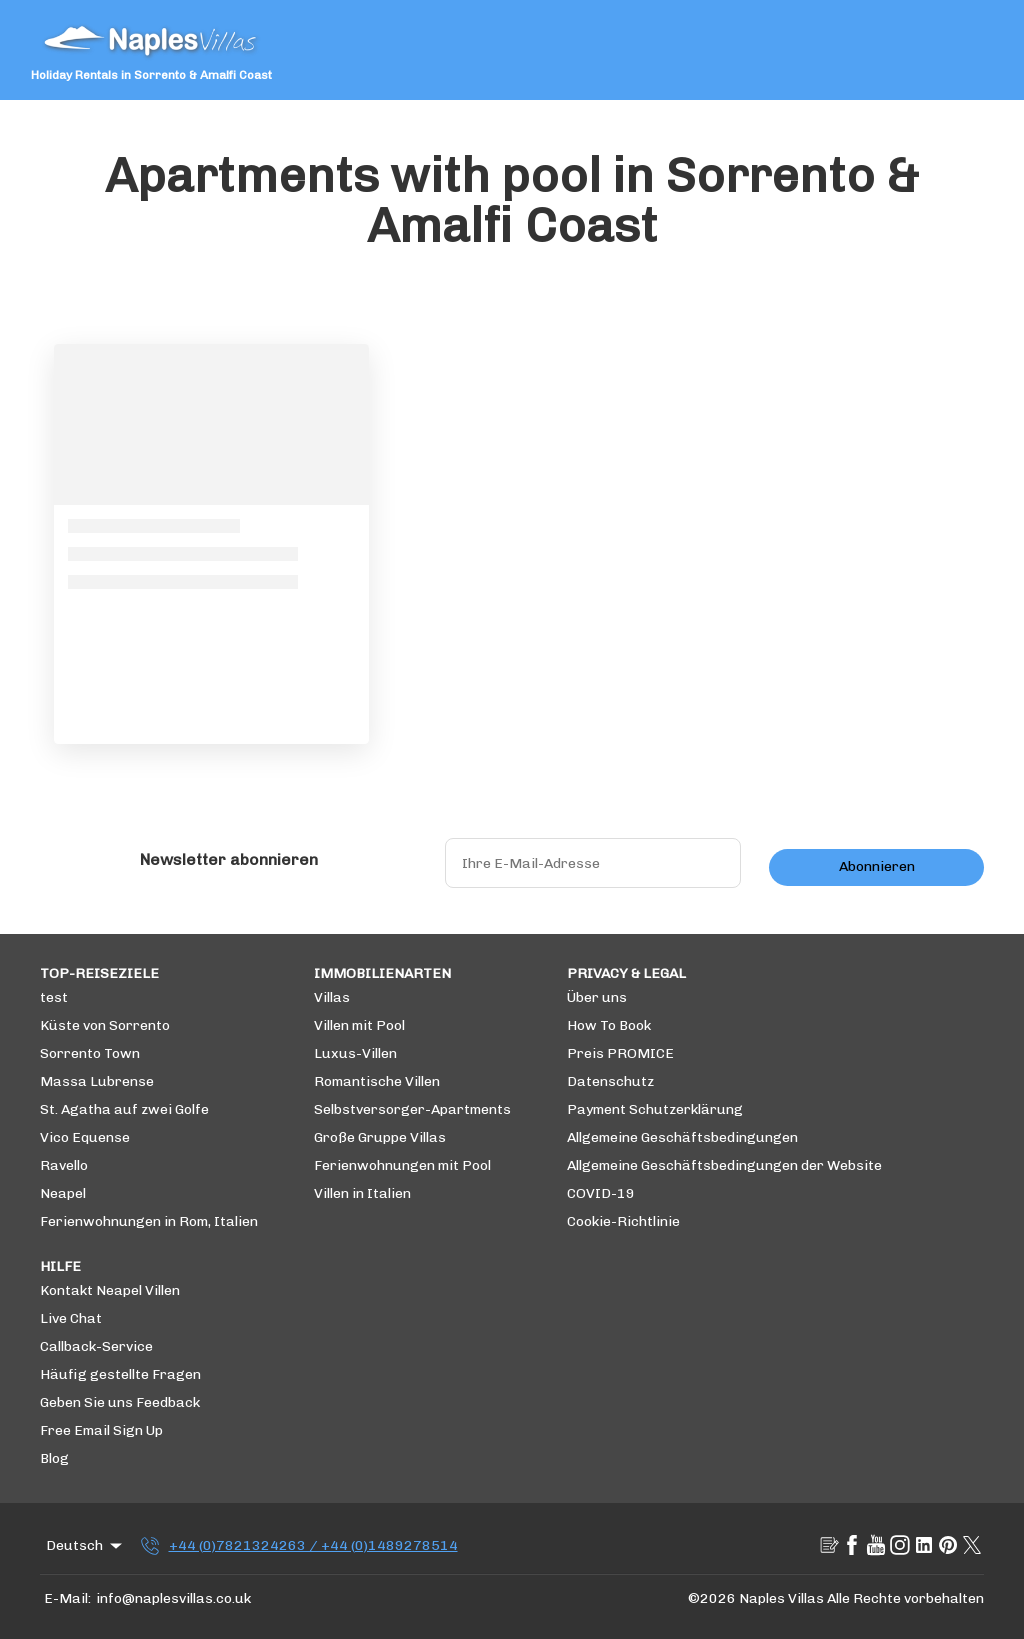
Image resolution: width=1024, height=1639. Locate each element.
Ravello (64, 1165)
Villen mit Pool (359, 1025)
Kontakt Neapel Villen (110, 1290)
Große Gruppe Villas (380, 1137)
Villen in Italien (362, 1193)
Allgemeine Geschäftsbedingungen (682, 1137)
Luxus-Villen (355, 1053)
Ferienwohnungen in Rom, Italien (149, 1221)
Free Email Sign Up (101, 1430)
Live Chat (71, 1318)
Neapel (63, 1193)
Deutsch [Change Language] (85, 1546)
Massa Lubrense (97, 1081)
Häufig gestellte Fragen (120, 1374)
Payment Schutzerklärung (655, 1109)
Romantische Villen (377, 1081)
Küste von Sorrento (105, 1025)
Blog (54, 1458)
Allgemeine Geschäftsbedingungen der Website (724, 1165)
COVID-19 (601, 1193)
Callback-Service (96, 1346)
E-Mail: (67, 1598)
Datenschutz (610, 1081)
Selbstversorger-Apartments (412, 1109)
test (54, 997)
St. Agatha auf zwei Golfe (124, 1109)
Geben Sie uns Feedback (120, 1402)
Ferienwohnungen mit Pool (402, 1165)
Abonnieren (877, 866)
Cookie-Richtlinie (623, 1221)
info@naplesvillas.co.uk (173, 1598)
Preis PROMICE (620, 1053)
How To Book (609, 1025)
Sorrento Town (90, 1053)
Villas (332, 997)
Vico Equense (85, 1137)
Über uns (597, 997)
